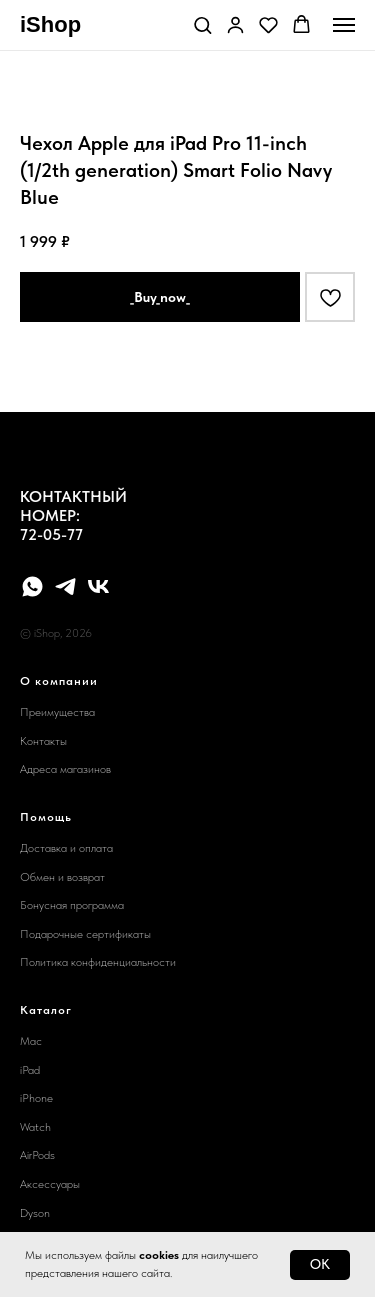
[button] (202, 24)
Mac (31, 1041)
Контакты (43, 741)
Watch (35, 1127)
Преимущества (57, 712)
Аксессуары (50, 1184)
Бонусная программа (72, 905)
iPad (30, 1070)
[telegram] (65, 586)
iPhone (36, 1098)
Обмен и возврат (62, 877)
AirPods (37, 1155)
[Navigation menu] (344, 25)
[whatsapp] (32, 586)
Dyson (35, 1213)
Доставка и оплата (66, 848)
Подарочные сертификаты (85, 934)
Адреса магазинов (65, 769)
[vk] (98, 586)
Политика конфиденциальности (98, 962)
